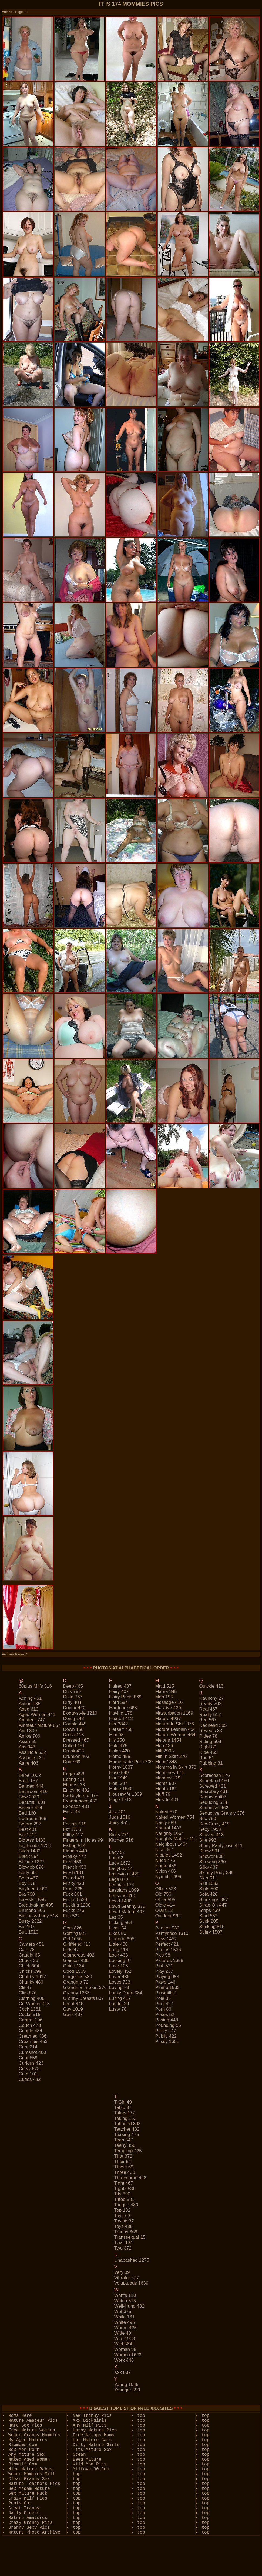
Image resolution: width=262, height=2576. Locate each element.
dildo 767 (72, 1696)
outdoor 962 (168, 1915)
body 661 (28, 1872)
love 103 (118, 1965)
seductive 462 (213, 1807)
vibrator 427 (126, 2277)
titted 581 (124, 2199)
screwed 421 (212, 1786)
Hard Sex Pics (25, 2425)
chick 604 (29, 1965)
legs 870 (118, 1879)
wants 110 (125, 2295)
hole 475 (118, 1745)
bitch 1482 (29, 1851)
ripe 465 (208, 1752)
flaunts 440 (75, 1851)
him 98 (116, 1734)
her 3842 (118, 1724)
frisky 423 (73, 1883)
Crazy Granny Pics (30, 2522)
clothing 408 (31, 1998)
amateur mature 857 (40, 1725)
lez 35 (116, 1917)
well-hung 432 (129, 2306)
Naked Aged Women (29, 2459)
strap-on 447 (213, 1905)
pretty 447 (165, 2030)
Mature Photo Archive (34, 2532)
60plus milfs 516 (35, 1686)
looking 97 (120, 1960)
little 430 (118, 1944)
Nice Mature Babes (30, 2469)
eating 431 (74, 1779)
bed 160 (27, 1813)
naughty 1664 (169, 1833)
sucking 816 (211, 1926)
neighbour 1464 (171, 1844)
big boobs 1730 (35, 1845)
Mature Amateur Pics (33, 2420)
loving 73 (119, 1987)
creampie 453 (33, 2041)
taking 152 (125, 2118)
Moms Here (20, 2415)
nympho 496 (168, 1876)
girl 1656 (72, 1938)
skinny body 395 (216, 1872)
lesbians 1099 (124, 1890)
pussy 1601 (167, 2041)
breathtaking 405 (36, 1905)
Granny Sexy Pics (29, 2527)
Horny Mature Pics (95, 2430)
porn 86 (163, 2009)
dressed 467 (76, 1740)
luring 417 (120, 1998)
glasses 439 (76, 1960)
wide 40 (122, 2333)
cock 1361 (30, 2009)
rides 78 (208, 1736)
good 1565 (74, 1971)
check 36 (28, 1960)
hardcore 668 (123, 1707)
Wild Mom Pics (90, 2464)
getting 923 (75, 1933)
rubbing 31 (211, 1763)
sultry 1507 (210, 1932)
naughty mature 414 (176, 1838)
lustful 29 (119, 2003)
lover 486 (119, 1976)
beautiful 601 (32, 1802)
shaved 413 (211, 1834)
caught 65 (29, 1955)
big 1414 (28, 1834)
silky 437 (208, 1867)
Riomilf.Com (22, 2464)
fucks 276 (73, 1910)
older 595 (165, 1899)
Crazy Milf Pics (27, 2498)
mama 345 (166, 1691)
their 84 (122, 2161)
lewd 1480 (120, 1901)
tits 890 (122, 2194)
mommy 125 (167, 1778)
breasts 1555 (32, 1899)
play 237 (164, 1971)
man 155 (164, 1696)
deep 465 (73, 1686)
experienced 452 (80, 1801)
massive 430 (168, 1707)
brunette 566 (32, 1910)
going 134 (73, 1965)
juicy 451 (119, 1822)
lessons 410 (122, 1895)
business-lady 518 (38, 1915)
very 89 (122, 2272)
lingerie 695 (122, 1938)
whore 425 (125, 2327)
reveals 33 (210, 1730)
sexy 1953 (210, 1829)
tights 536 (125, 2188)
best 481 (28, 1829)
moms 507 (165, 1783)
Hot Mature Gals (92, 2440)
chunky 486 (31, 1982)
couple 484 (30, 2030)
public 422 (165, 2036)
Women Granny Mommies (34, 2435)
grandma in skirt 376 (85, 1987)
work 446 (124, 2360)
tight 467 (123, 2183)
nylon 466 (165, 1871)
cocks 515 (29, 2014)
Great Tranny (23, 2508)
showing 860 (212, 1861)
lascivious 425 (124, 1874)
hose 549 (119, 1772)
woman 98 (125, 2349)
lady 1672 (119, 1863)
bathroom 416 (33, 1791)
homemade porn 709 (131, 1761)
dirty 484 (72, 1702)
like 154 (117, 1928)
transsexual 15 (130, 2237)
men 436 (164, 1745)
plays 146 (165, 1982)
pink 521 (164, 1965)
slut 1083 (209, 1883)
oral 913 (164, 1910)
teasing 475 (126, 2134)
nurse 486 (165, 1865)
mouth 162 (166, 1788)
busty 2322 (30, 1921)
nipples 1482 (168, 1855)
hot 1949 (118, 1778)
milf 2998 (164, 1751)
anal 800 (28, 1730)
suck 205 (208, 1921)
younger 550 (127, 2389)
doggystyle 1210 (80, 1713)
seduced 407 (212, 1796)
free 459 (72, 1861)
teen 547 (123, 2139)
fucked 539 (75, 1899)
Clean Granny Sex (29, 2479)
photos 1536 (168, 1949)
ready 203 (210, 1703)
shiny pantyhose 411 (221, 1845)
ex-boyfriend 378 (80, 1795)
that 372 (123, 2156)
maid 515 (164, 1686)
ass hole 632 (32, 1752)
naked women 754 (174, 1817)
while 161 (124, 2317)
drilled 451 (74, 1745)
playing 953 (167, 1976)
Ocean (79, 2454)
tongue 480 (126, 2204)
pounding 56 (168, 2025)
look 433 (118, 1955)
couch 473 (30, 2025)
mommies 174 (169, 1772)
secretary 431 (213, 1791)
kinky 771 (119, 1834)
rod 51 (206, 1757)
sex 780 (207, 1818)
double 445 (74, 1724)
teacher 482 (127, 2129)
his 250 (117, 1740)
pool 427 (164, 2003)
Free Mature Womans (31, 2430)
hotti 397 (118, 1783)
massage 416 (169, 1702)
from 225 (73, 1888)
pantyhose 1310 (171, 1933)
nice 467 (164, 1849)
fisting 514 (74, 1845)
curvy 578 (29, 2068)
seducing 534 (213, 1802)
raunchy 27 (211, 1698)
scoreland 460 (214, 1780)
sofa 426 (208, 1894)
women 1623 (128, 2354)
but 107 (27, 1926)
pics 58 (162, 1955)
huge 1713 (120, 1799)
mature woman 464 (175, 1734)
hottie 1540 (121, 1788)
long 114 (118, 1949)
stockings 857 (213, 1899)
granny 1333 (76, 1992)
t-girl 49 (123, 2102)
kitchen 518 (121, 1840)
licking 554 (120, 1922)
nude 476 (165, 1860)
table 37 (123, 2107)
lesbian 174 (121, 1884)
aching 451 (30, 1698)
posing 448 (166, 2019)
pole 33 (163, 1998)
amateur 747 (32, 1719)
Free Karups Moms (94, 2435)
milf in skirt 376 (171, 1756)
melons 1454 (168, 1740)
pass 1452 (166, 1938)
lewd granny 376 (127, 1906)
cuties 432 (30, 2079)
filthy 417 (73, 1834)
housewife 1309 (125, 1794)
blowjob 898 (31, 1867)
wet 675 (122, 2311)
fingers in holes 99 (83, 1840)
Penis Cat (20, 2503)
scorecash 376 (214, 1775)
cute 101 (28, 2074)
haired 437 (120, 1686)
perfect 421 (167, 1944)
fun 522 (71, 1915)
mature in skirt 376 (174, 1724)
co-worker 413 (34, 2003)
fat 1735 (72, 1829)
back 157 (28, 1780)
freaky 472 (74, 1856)
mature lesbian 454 (175, 1729)
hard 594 (118, 1702)
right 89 (207, 1746)
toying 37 (124, 2221)
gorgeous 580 (77, 1976)
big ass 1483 (32, 1840)
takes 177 (124, 2112)
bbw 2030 (29, 1796)
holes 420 (119, 1751)
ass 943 (27, 1746)
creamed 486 (32, 2036)
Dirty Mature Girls (96, 2444)
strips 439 (209, 1910)
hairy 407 (119, 1691)
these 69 (123, 2167)
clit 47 (25, 1987)
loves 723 (119, 1982)
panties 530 (167, 1928)
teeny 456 (124, 2145)
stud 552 (208, 1915)
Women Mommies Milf (31, 2474)
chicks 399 (30, 1971)
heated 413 (121, 1718)
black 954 (29, 1856)
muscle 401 (167, 1799)
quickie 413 (211, 1686)
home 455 (119, 1756)
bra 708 (27, 1894)
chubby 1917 (32, 1976)
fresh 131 (73, 1872)
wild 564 (123, 2344)
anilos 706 (29, 1736)
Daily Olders (23, 2513)
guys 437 (73, 2014)
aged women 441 (37, 1714)
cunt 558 (28, 2057)
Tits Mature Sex (92, 2449)
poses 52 (164, 2014)
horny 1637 (121, 1767)
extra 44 (71, 1811)
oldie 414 (165, 1905)
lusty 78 (117, 2009)
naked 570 (166, 1811)
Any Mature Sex (26, 2454)
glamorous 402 (78, 1955)
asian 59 (27, 1741)
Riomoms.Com (22, 2444)
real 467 (208, 1709)
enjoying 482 (76, 1790)
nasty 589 (165, 1822)
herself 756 (121, 1729)
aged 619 (28, 1709)
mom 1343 (166, 1761)
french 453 (74, 1867)
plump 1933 (167, 1987)
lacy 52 (117, 1852)
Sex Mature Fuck (27, 2493)
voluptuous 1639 (131, 2283)
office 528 (165, 1888)
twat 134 (123, 2242)
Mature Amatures (27, 2517)
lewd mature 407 (127, 1911)
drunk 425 (73, 1751)
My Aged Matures (27, 2440)
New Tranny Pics (92, 2415)
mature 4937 (168, 1718)
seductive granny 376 (221, 1813)
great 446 (73, 2003)
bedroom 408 (32, 1818)
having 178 (120, 1713)
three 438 (124, 2172)
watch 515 (125, 2300)
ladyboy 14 (121, 1868)
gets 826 (72, 1928)
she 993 (207, 1840)
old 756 (163, 1894)
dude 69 (71, 1761)
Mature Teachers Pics (34, 2483)
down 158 (73, 1729)
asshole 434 (31, 1757)
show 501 (209, 1851)
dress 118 (73, 1734)
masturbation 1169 (174, 1713)
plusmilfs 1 (166, 1992)
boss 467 (28, 1878)
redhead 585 (213, 1725)
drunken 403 (76, 1756)
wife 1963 (124, 2338)
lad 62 (116, 1857)
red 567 (207, 1719)
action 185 (29, 1703)
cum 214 (28, 2047)
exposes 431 (76, 1806)
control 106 (30, 2019)
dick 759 (72, 1691)
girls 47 (71, 1949)
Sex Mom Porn (23, 2449)
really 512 (210, 1714)
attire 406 (28, 1763)
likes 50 (117, 1933)
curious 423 (31, 2063)
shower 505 (211, 1856)
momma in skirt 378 (175, 1767)
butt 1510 (28, 1932)
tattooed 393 (127, 2123)
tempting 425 (128, 2150)
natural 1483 (168, 1828)
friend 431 (74, 1878)
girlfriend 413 (76, 1944)
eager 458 (73, 1774)
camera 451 (31, 1944)
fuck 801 (72, 1894)
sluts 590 (208, 1888)
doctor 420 (74, 1707)
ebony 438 (74, 1784)
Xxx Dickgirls (90, 2420)
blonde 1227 (31, 1861)
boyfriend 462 (33, 1888)
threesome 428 (130, 2177)
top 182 (122, 2210)
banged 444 (31, 1786)
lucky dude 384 (125, 1992)
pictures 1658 (169, 1960)
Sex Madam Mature (29, 2488)
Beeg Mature (87, 2459)
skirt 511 (208, 1878)
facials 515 (74, 1824)
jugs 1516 (119, 1817)
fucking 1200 (76, 1905)
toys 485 (123, 2226)
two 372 (123, 2248)
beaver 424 (30, 1807)
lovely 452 (120, 1971)
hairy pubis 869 (125, 1696)
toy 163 (122, 2215)
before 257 (30, 1824)
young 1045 (126, 2384)
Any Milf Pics (90, 2425)
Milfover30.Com (91, 2469)
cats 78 (27, 1949)
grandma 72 (76, 1982)
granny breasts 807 (83, 1998)
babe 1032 (30, 1775)
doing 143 (73, 1718)
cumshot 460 (32, 2052)
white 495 (124, 2322)
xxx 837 (122, 2372)
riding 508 (210, 1741)
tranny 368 (125, 2231)
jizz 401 (117, 1811)
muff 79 (162, 1794)
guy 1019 (73, 2009)
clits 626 (27, 1992)
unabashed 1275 (131, 2260)
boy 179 (27, 1883)
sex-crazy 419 (214, 1824)
